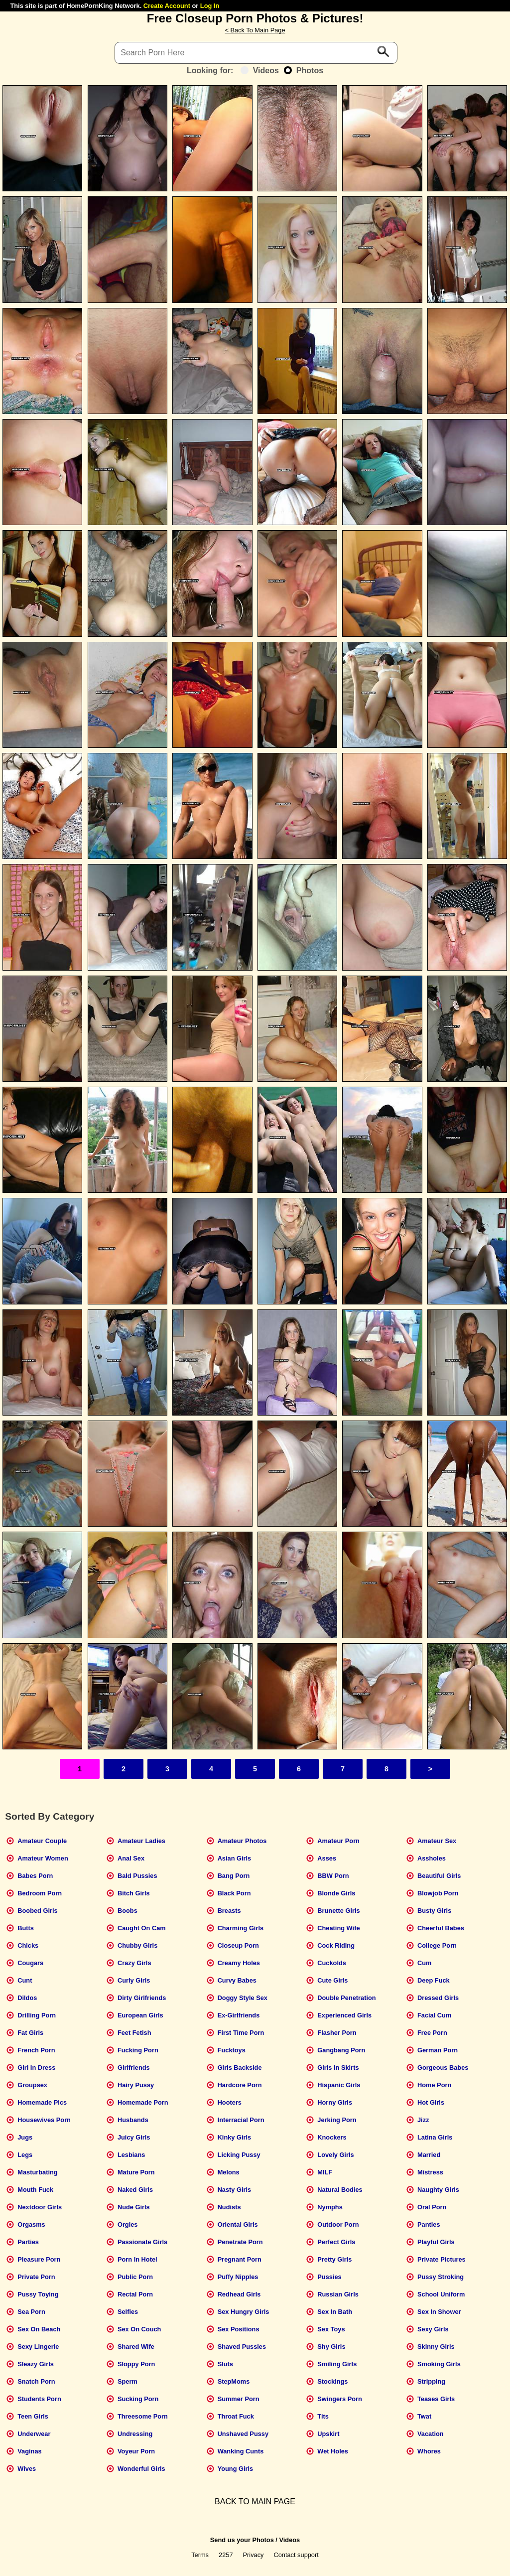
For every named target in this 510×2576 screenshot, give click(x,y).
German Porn (437, 2050)
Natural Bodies (339, 2189)
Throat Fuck (236, 2416)
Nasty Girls (235, 2189)
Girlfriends (134, 2067)
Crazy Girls (134, 1963)
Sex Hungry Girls (243, 2311)
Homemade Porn (143, 2102)
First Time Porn (241, 2032)
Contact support (295, 2555)
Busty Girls (434, 1910)
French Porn (36, 2050)
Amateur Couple (42, 1841)
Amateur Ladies (141, 1841)
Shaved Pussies (242, 2346)
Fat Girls (30, 2032)
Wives (26, 2468)
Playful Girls (436, 2242)
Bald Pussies (137, 1875)
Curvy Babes (237, 1980)
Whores (429, 2451)
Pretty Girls (334, 2259)
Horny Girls (334, 2102)
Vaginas (29, 2451)
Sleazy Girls (35, 2364)
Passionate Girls (142, 2242)
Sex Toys (331, 2329)
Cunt (24, 1980)
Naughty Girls (438, 2189)
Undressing (135, 2433)
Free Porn (432, 2032)
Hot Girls (430, 2102)
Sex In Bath (334, 2311)
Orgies (128, 2224)
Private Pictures (441, 2259)
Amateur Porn (338, 1841)
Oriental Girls (238, 2224)
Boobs (127, 1910)
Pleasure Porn (38, 2259)
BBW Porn (333, 1875)
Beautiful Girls (439, 1875)
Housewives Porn (44, 2120)
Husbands (133, 2120)
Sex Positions (238, 2329)
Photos (303, 70)
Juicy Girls (134, 2137)
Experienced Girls (344, 2015)
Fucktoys (232, 2050)
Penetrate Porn (240, 2242)
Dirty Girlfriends (142, 1998)
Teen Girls (32, 2416)
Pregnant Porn (239, 2259)
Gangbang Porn (341, 2050)
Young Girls (236, 2468)
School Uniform (441, 2294)
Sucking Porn (138, 2399)
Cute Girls (332, 1980)
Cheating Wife (338, 1928)
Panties (428, 2224)
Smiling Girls (337, 2364)
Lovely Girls (335, 2154)
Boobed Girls (37, 1910)
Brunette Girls (338, 1910)
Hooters (230, 2102)
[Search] (256, 53)
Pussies (329, 2277)
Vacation (430, 2433)
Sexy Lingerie (38, 2346)
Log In (209, 5)
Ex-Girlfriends (239, 2015)
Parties (28, 2242)
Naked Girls (135, 2189)
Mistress (430, 2172)
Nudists (229, 2207)
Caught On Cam (142, 1928)
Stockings (332, 2381)
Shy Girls (331, 2346)
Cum (424, 1963)
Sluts (225, 2364)
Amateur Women (42, 1858)
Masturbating (37, 2172)
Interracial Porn (241, 2120)
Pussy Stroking (440, 2277)
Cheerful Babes (440, 1928)
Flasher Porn (336, 2032)
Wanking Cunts (241, 2451)
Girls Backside (240, 2067)
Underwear (33, 2433)
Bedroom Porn (39, 1893)
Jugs (24, 2137)
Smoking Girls (439, 2364)
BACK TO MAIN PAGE (255, 2501)
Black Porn (234, 1893)
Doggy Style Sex (242, 1998)
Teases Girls (436, 2399)
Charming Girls (240, 1928)
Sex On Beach (38, 2329)
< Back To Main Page (255, 30)
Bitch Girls (134, 1893)
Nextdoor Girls (39, 2207)
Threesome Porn (143, 2416)
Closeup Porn (238, 1945)
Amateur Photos (242, 1841)
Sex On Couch (139, 2329)
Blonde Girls (336, 1893)
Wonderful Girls (141, 2468)
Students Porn (39, 2399)
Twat (424, 2416)
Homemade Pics (42, 2102)
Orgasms (31, 2224)
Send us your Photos (242, 2540)
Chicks (27, 1945)
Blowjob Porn (437, 1893)
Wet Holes (332, 2451)
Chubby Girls (137, 1945)
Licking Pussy (239, 2154)
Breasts (229, 1910)
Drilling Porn (36, 2015)
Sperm (127, 2381)
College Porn (437, 1945)
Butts (25, 1928)
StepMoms (234, 2381)
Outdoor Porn (338, 2224)
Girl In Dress (36, 2067)
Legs (24, 2154)
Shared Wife (136, 2346)
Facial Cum (434, 2015)
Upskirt (328, 2433)
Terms (200, 2555)
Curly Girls (134, 1980)
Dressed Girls (438, 1998)
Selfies (128, 2311)
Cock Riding (336, 1945)
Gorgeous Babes (442, 2067)
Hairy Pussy (136, 2085)
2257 (226, 2555)
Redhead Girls (239, 2294)
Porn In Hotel (137, 2259)
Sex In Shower (439, 2311)
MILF (324, 2172)
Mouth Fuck (35, 2189)
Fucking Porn (138, 2050)
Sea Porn (31, 2311)
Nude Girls (134, 2207)
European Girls (140, 2015)
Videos (260, 70)
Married (428, 2154)
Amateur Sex (436, 1841)
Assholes (431, 1858)
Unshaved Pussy (243, 2433)
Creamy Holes (239, 1963)
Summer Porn (238, 2399)
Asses (326, 1858)
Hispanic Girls (338, 2085)
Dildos (27, 1998)
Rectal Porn (135, 2294)
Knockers (331, 2137)
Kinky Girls (235, 2137)
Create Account (166, 5)
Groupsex (32, 2085)
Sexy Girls (433, 2329)
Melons (229, 2172)
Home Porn (434, 2085)
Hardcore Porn (240, 2085)
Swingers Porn (339, 2399)
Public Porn (135, 2277)
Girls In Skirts (338, 2067)
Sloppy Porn (136, 2364)
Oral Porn (431, 2207)
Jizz (423, 2120)
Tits (323, 2416)
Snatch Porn (36, 2381)
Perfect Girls (336, 2242)
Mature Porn (136, 2172)
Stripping (431, 2381)
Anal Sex (131, 1858)
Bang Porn (234, 1875)
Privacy (253, 2555)
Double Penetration (346, 1998)
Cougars (30, 1963)
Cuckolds (331, 1963)
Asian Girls (235, 1858)
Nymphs (330, 2207)
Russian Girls (338, 2294)
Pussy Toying (37, 2294)
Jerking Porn (336, 2120)
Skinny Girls (436, 2346)
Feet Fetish (134, 2032)
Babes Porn (35, 1875)
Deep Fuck (433, 1980)
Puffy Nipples (238, 2277)
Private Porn (36, 2277)
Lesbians (131, 2154)
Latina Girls (434, 2137)
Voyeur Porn (136, 2451)
